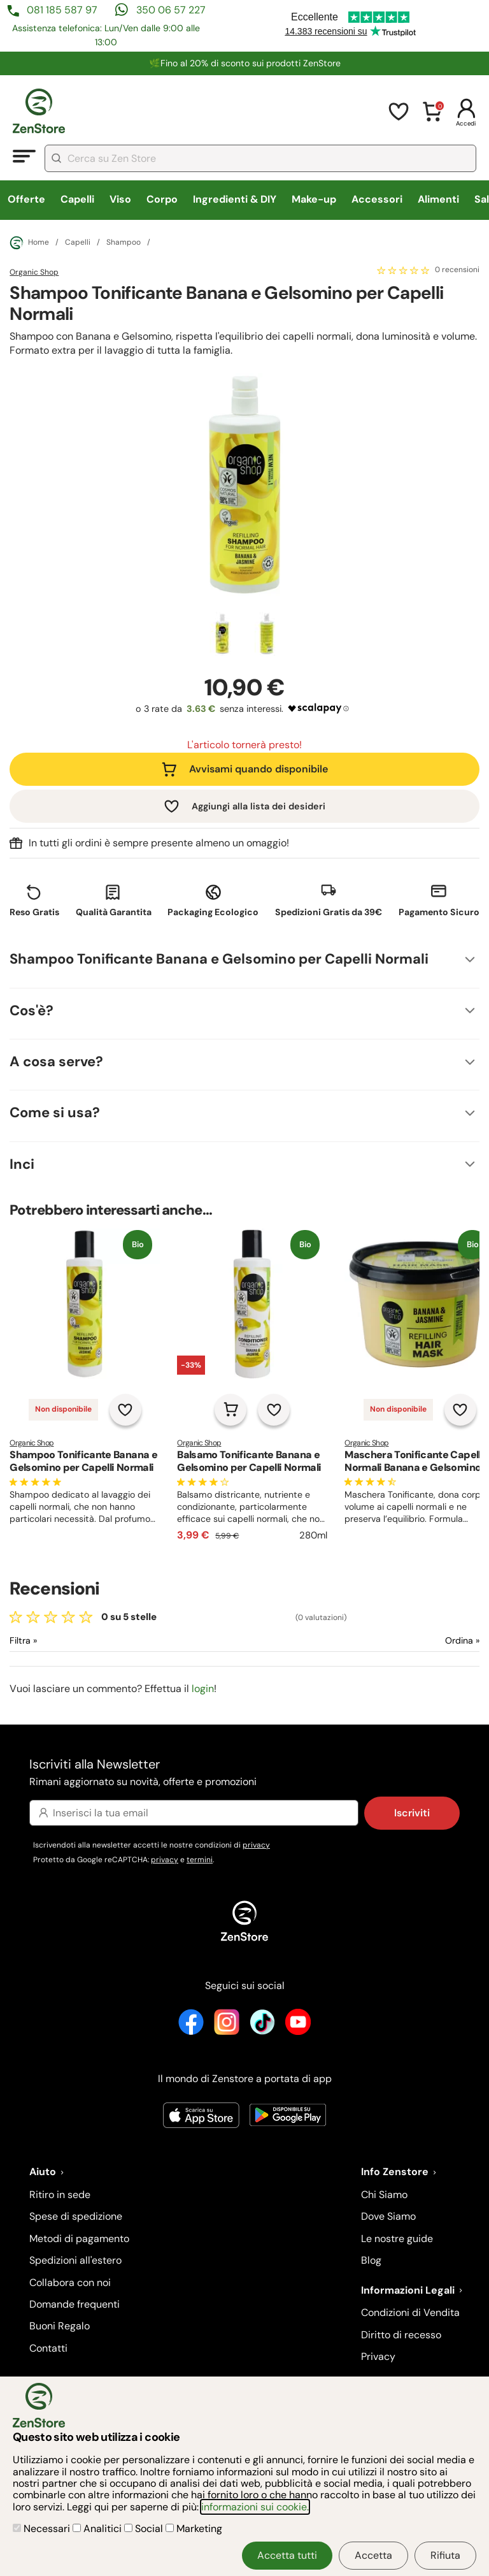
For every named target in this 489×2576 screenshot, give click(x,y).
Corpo (162, 199)
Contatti (48, 2348)
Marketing (194, 2528)
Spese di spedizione (75, 2216)
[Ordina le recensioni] (416, 1640)
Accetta (373, 2555)
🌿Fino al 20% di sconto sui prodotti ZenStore (245, 63)
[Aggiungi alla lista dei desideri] (125, 1410)
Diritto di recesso (401, 2334)
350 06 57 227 (171, 10)
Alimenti (438, 199)
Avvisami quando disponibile (258, 769)
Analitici (98, 2528)
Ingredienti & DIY (234, 199)
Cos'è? (31, 1010)
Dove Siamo (388, 2216)
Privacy (378, 2356)
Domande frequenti (74, 2304)
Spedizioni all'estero (75, 2260)
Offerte (26, 199)
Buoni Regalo (59, 2326)
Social (145, 2528)
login (203, 1688)
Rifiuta (445, 2555)
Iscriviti (412, 1813)
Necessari (43, 2528)
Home (29, 243)
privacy (256, 1845)
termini (200, 1860)
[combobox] (260, 158)
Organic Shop (34, 272)
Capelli (77, 199)
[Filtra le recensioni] (57, 1640)
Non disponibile (63, 1409)
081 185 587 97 (62, 10)
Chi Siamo (384, 2194)
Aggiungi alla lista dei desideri (258, 806)
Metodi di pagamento (79, 2238)
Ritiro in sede (59, 2194)
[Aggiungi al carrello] (230, 1410)
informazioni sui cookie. (255, 2507)
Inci (22, 1164)
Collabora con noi (70, 2282)
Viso (120, 199)
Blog (371, 2260)
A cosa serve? (56, 1061)
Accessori (376, 199)
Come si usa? (55, 1112)
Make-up (314, 199)
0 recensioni (457, 270)
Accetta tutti (287, 2555)
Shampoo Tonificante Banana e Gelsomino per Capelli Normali (219, 959)
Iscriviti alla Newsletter (244, 1773)
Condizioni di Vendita (410, 2312)
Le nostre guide (397, 2238)
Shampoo (123, 242)
